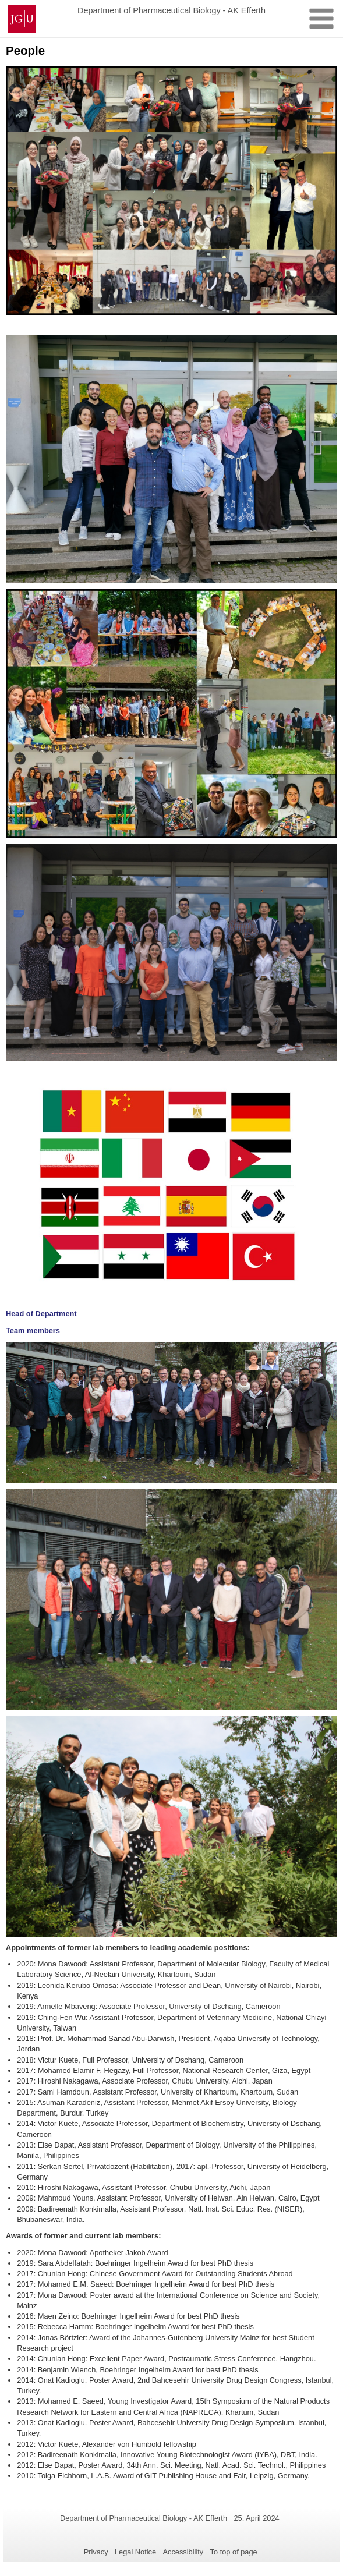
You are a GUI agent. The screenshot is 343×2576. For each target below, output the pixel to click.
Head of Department (41, 1313)
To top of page (233, 2551)
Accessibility (183, 2551)
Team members (33, 1330)
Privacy (96, 2551)
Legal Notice (135, 2551)
